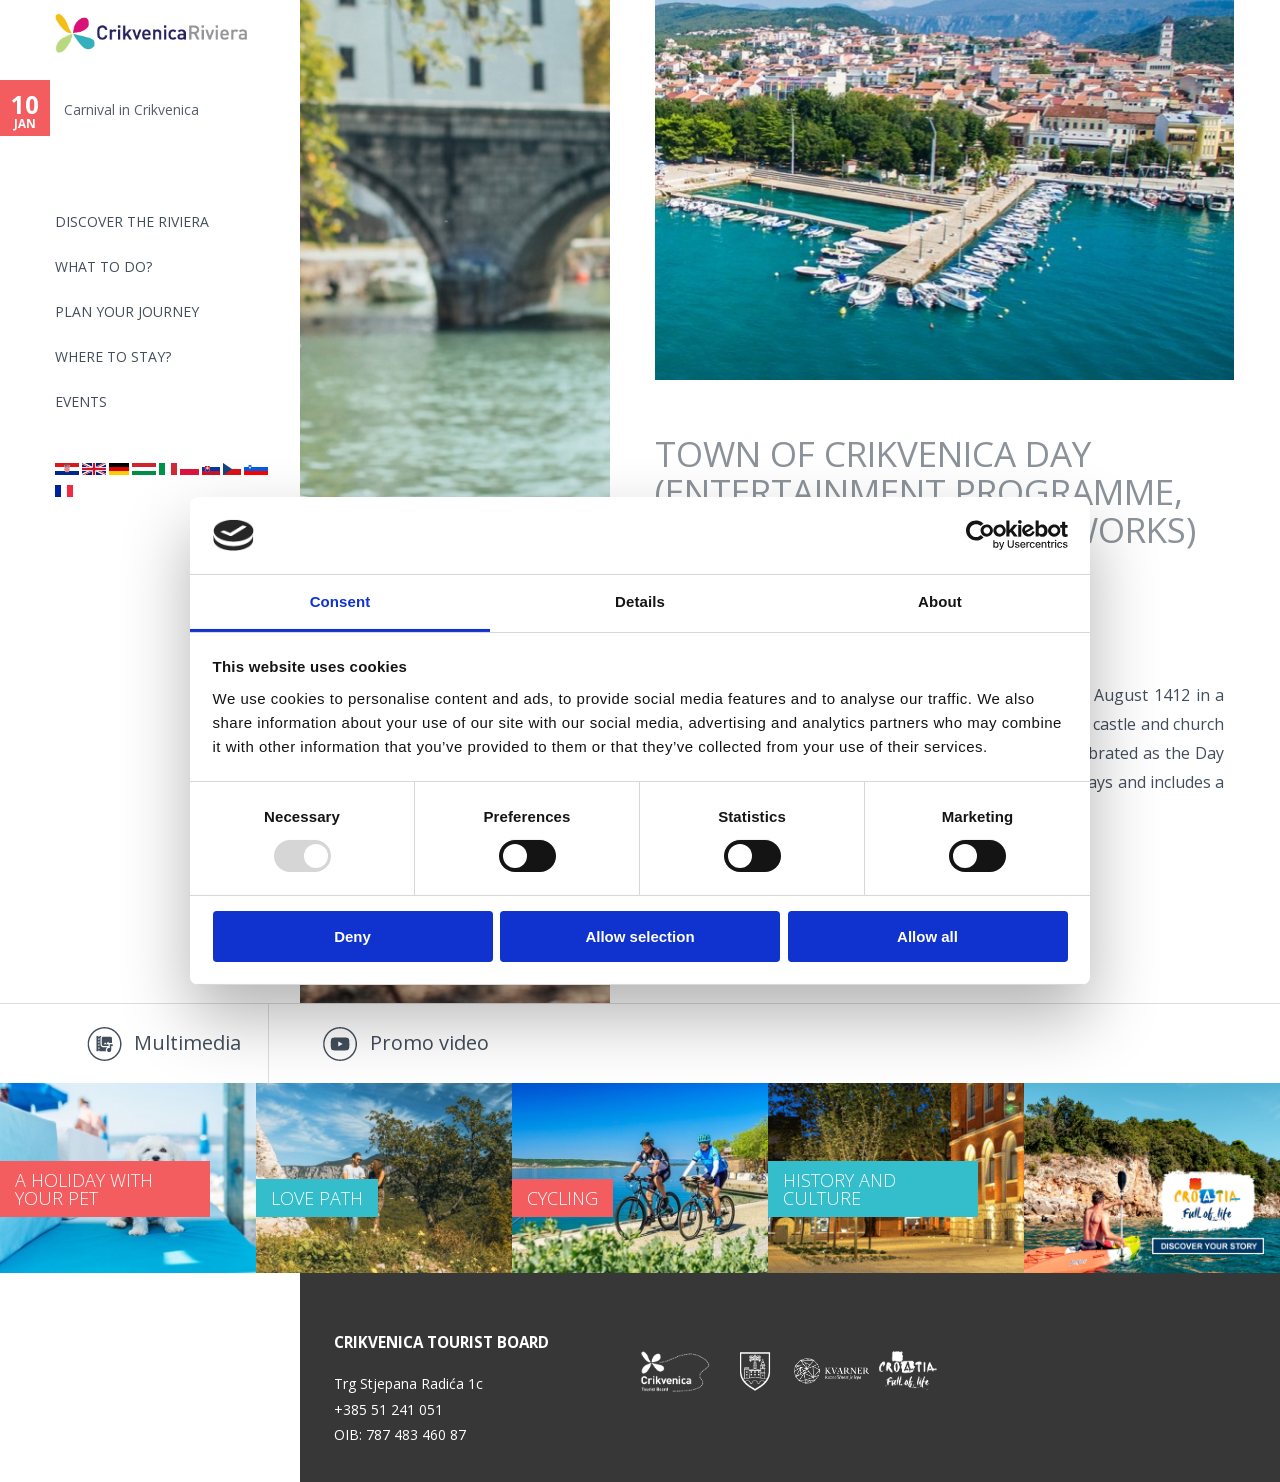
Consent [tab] (340, 601)
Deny (352, 936)
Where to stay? (113, 356)
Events (81, 401)
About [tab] (940, 601)
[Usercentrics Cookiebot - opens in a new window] (980, 535)
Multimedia (187, 1042)
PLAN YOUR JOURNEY (127, 311)
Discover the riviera (132, 221)
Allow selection (639, 936)
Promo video (429, 1042)
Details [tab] (640, 601)
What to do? (103, 266)
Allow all (927, 936)
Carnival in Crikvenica (131, 109)
